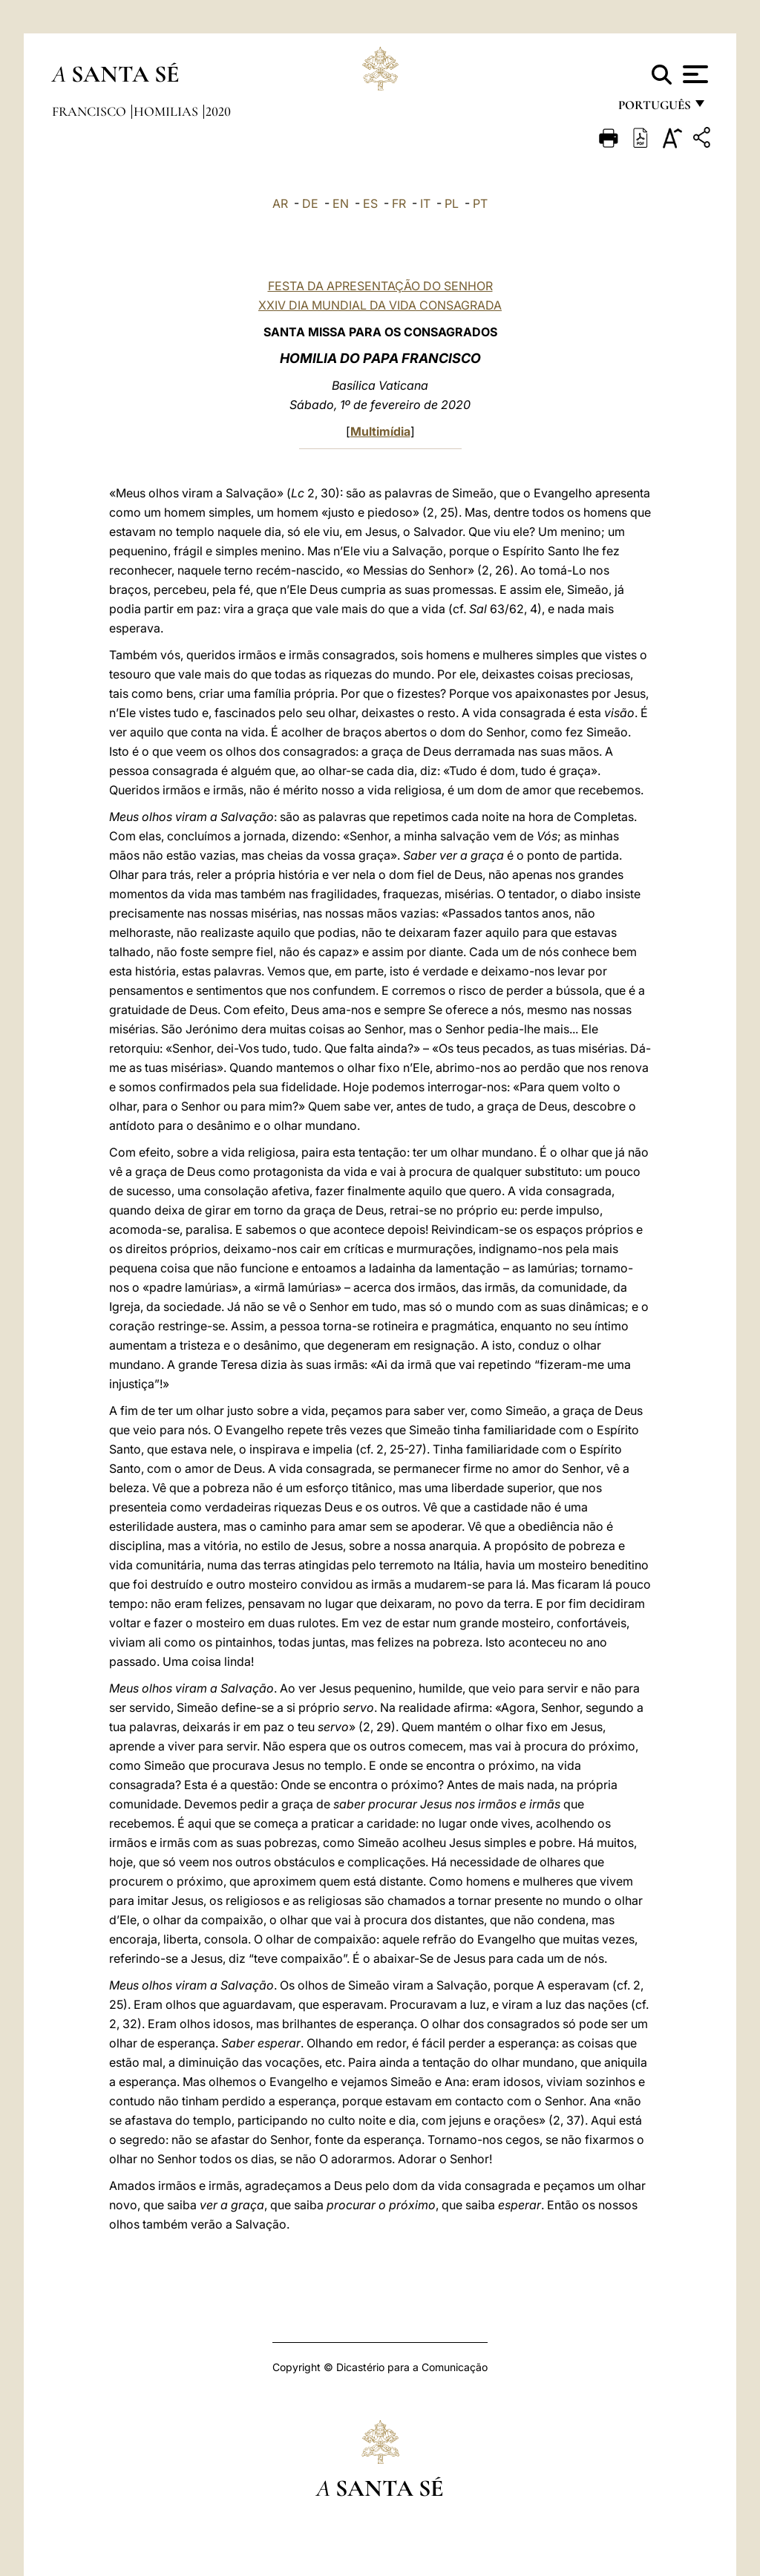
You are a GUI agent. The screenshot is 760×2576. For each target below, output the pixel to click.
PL (452, 203)
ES (370, 203)
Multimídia (380, 431)
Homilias (167, 111)
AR (280, 203)
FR (399, 203)
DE (310, 203)
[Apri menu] (693, 74)
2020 (218, 111)
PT (480, 203)
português (654, 109)
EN (340, 203)
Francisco (90, 111)
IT (425, 203)
